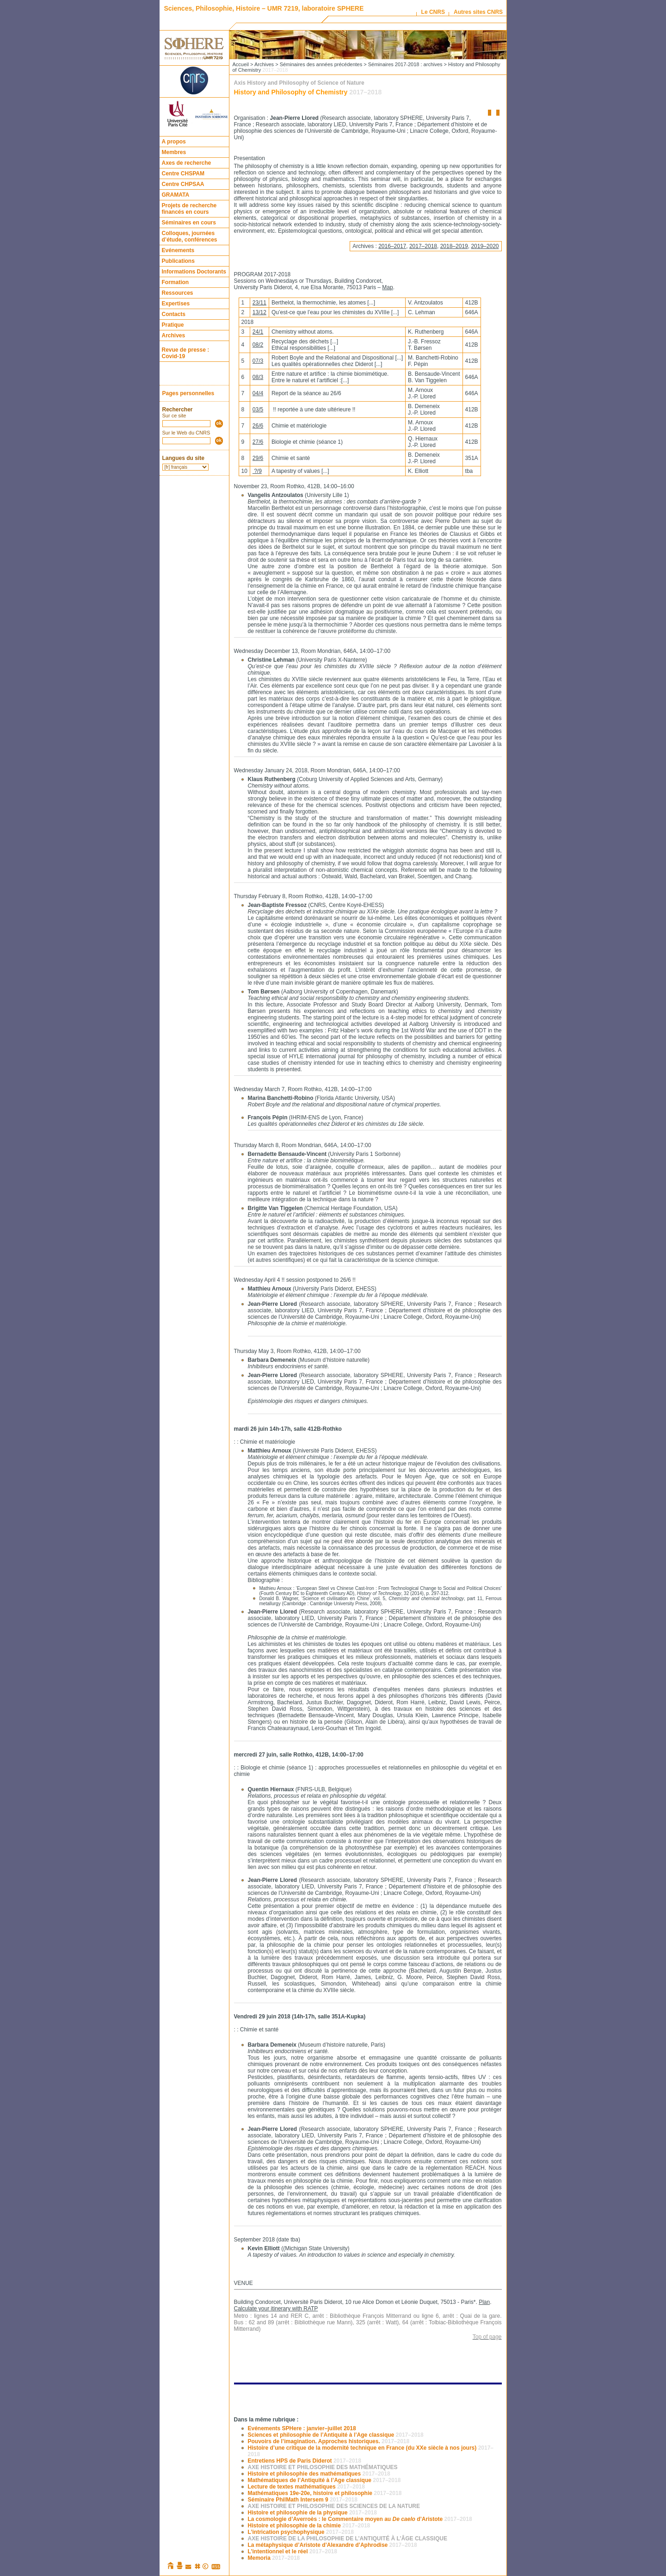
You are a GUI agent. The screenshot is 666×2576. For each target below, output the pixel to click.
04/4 (258, 393)
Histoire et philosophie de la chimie (309, 2525)
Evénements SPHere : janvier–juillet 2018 (302, 2428)
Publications (178, 261)
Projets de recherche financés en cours (189, 208)
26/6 (258, 425)
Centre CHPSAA (183, 184)
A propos (174, 141)
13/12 (259, 312)
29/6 (258, 458)
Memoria (274, 2558)
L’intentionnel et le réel (292, 2551)
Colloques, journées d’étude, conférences (189, 236)
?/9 (257, 471)
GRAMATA (176, 195)
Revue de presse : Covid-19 (186, 353)
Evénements (178, 250)
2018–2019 (454, 246)
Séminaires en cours (189, 222)
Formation (175, 282)
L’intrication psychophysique (301, 2532)
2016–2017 (392, 246)
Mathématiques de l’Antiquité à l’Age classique (324, 2480)
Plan (484, 2302)
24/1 (258, 332)
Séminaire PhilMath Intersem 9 (303, 2499)
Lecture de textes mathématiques (306, 2486)
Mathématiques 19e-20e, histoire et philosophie (325, 2493)
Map (387, 287)
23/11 (259, 302)
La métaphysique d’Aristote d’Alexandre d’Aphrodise (332, 2545)
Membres (174, 152)
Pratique (173, 325)
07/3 (258, 361)
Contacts (173, 314)
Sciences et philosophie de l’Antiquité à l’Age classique (336, 2435)
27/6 (258, 442)
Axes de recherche (186, 163)
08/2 (258, 344)
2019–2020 (485, 246)
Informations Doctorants (194, 271)
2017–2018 (423, 246)
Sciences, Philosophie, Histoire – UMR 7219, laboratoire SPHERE (264, 8)
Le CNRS (433, 12)
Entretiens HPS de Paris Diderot (304, 2461)
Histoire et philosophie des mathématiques (319, 2473)
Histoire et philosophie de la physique (312, 2512)
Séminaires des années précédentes (321, 64)
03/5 (258, 409)
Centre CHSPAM (183, 173)
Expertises (176, 303)
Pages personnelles (188, 393)
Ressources (177, 293)
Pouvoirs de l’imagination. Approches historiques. (329, 2441)
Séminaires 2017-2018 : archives (405, 64)
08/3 (258, 377)
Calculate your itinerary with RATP (276, 2308)
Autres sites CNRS (478, 12)
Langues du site (183, 458)
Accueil (241, 64)
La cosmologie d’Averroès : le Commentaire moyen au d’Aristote (360, 2519)
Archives (173, 335)
